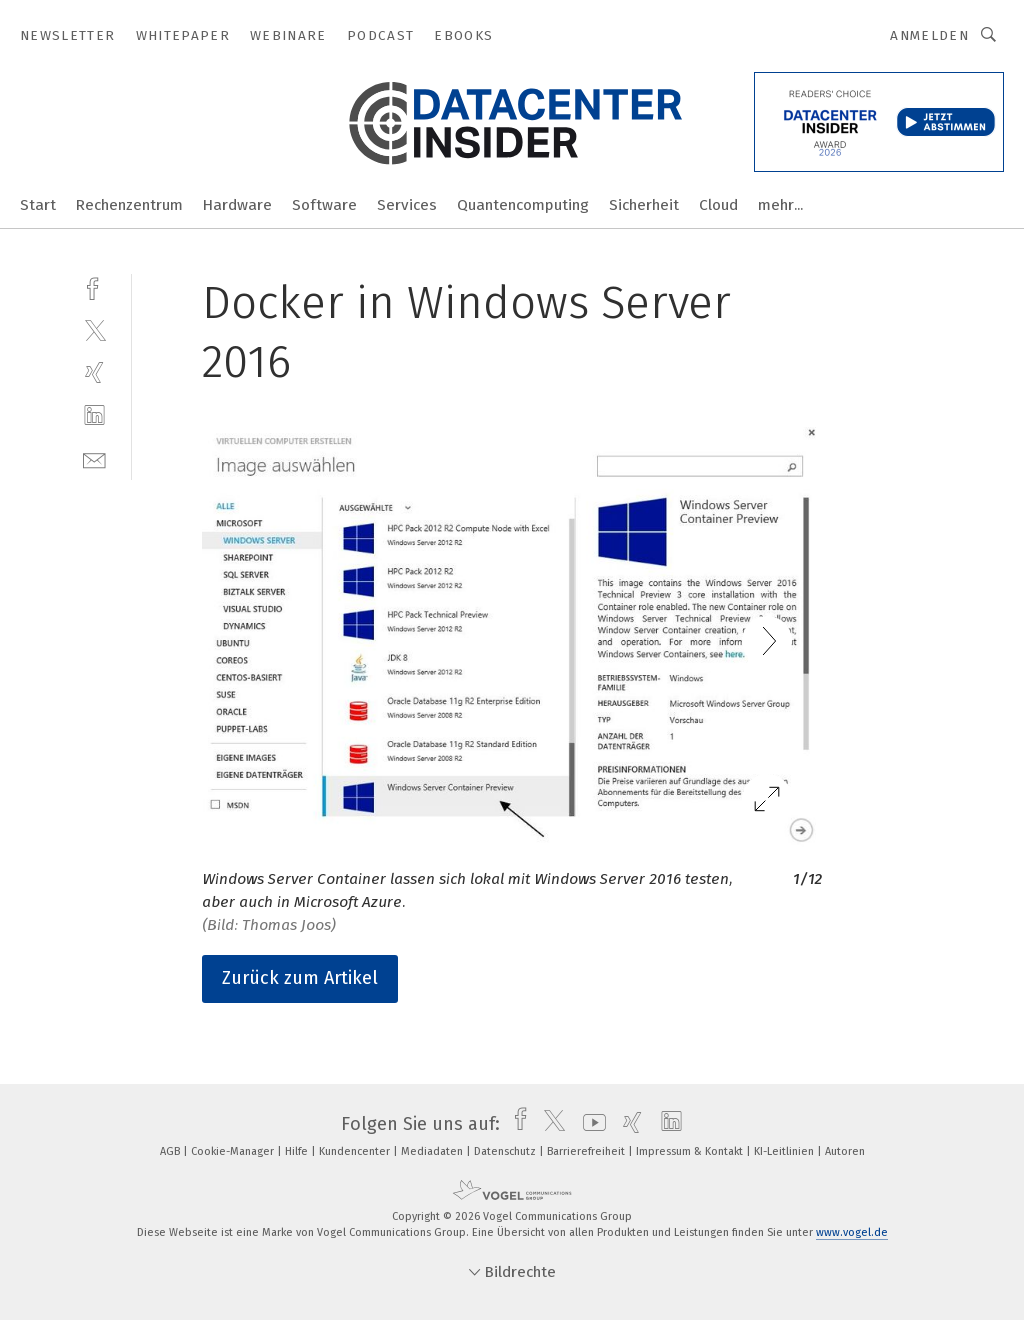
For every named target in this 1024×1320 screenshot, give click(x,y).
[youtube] (589, 1124)
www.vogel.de (852, 1232)
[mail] (94, 458)
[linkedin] (94, 415)
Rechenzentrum (129, 205)
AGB (171, 1151)
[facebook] (94, 286)
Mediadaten (433, 1151)
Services (407, 205)
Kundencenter (356, 1151)
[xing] (94, 372)
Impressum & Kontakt (691, 1151)
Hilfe (298, 1151)
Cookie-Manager (234, 1151)
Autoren (845, 1151)
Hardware (237, 205)
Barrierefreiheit (587, 1151)
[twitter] (94, 329)
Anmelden (929, 35)
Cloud (718, 205)
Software (324, 205)
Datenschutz (506, 1151)
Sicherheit (644, 205)
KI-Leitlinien (785, 1151)
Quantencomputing (523, 205)
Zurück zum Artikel (300, 978)
